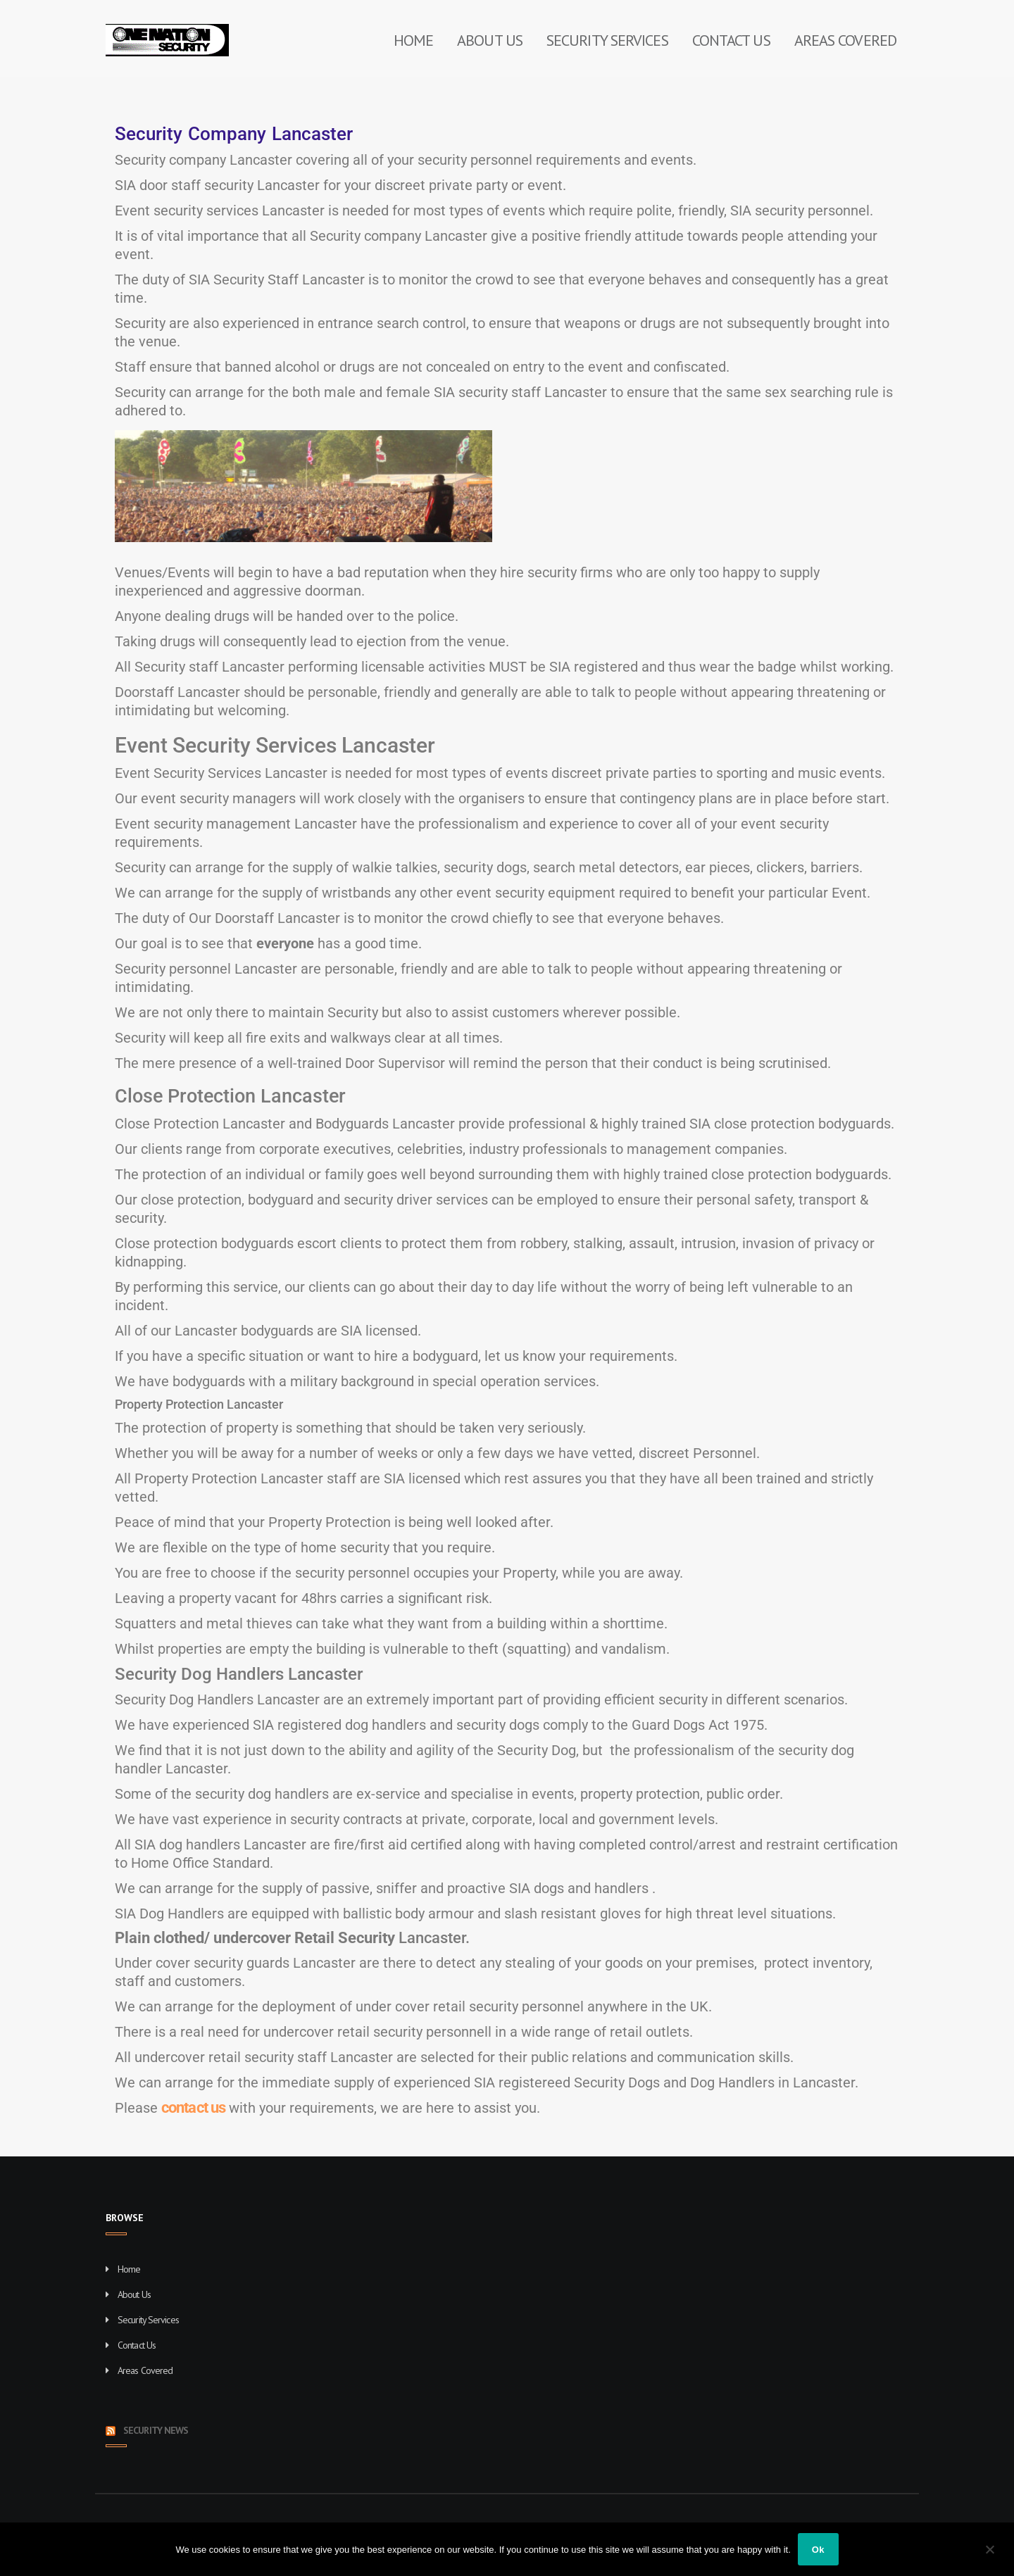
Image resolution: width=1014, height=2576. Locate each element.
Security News (155, 2430)
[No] (989, 2549)
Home (413, 40)
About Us (489, 40)
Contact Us (731, 40)
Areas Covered (845, 40)
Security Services (607, 40)
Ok (818, 2549)
